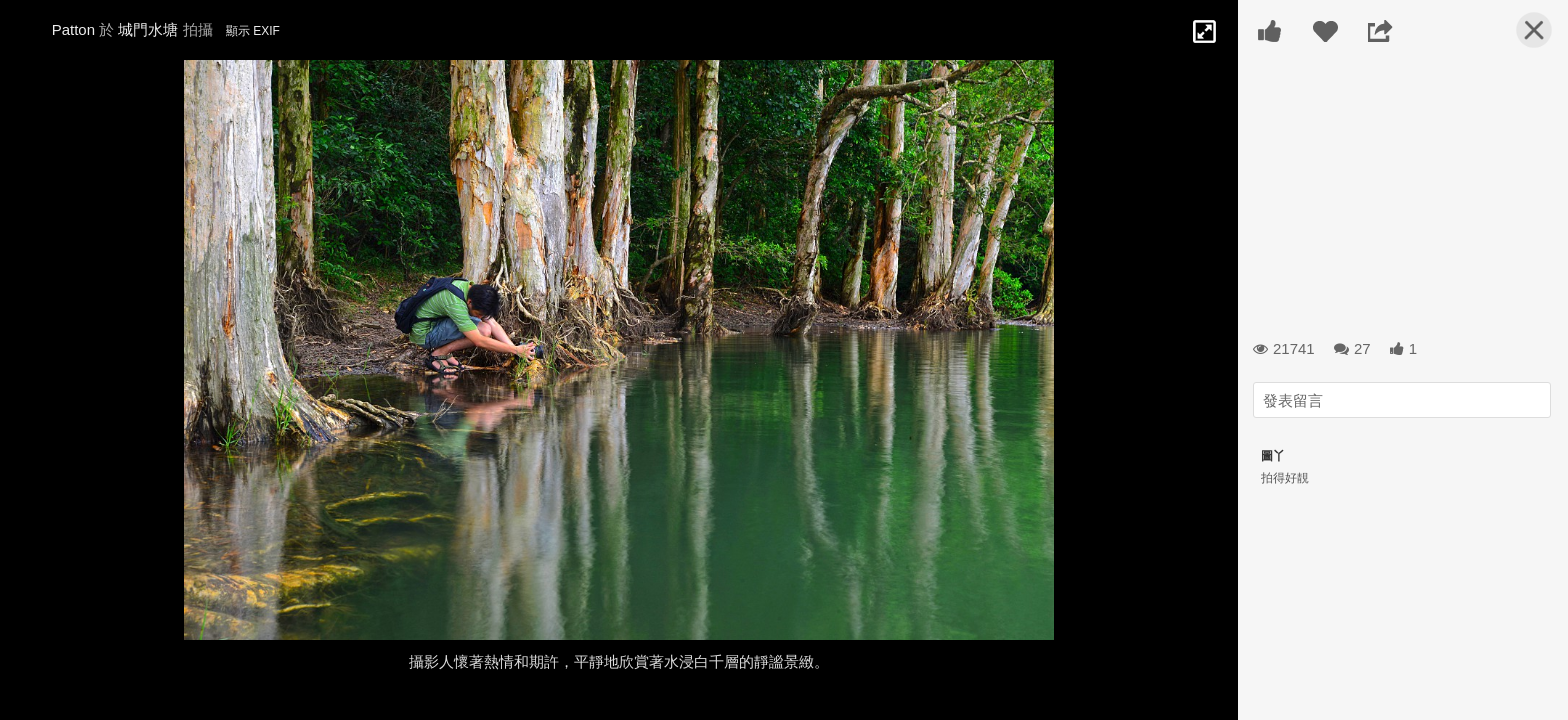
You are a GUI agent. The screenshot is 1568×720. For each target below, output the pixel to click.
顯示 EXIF (253, 31)
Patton (73, 29)
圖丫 (1273, 456)
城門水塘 (148, 29)
